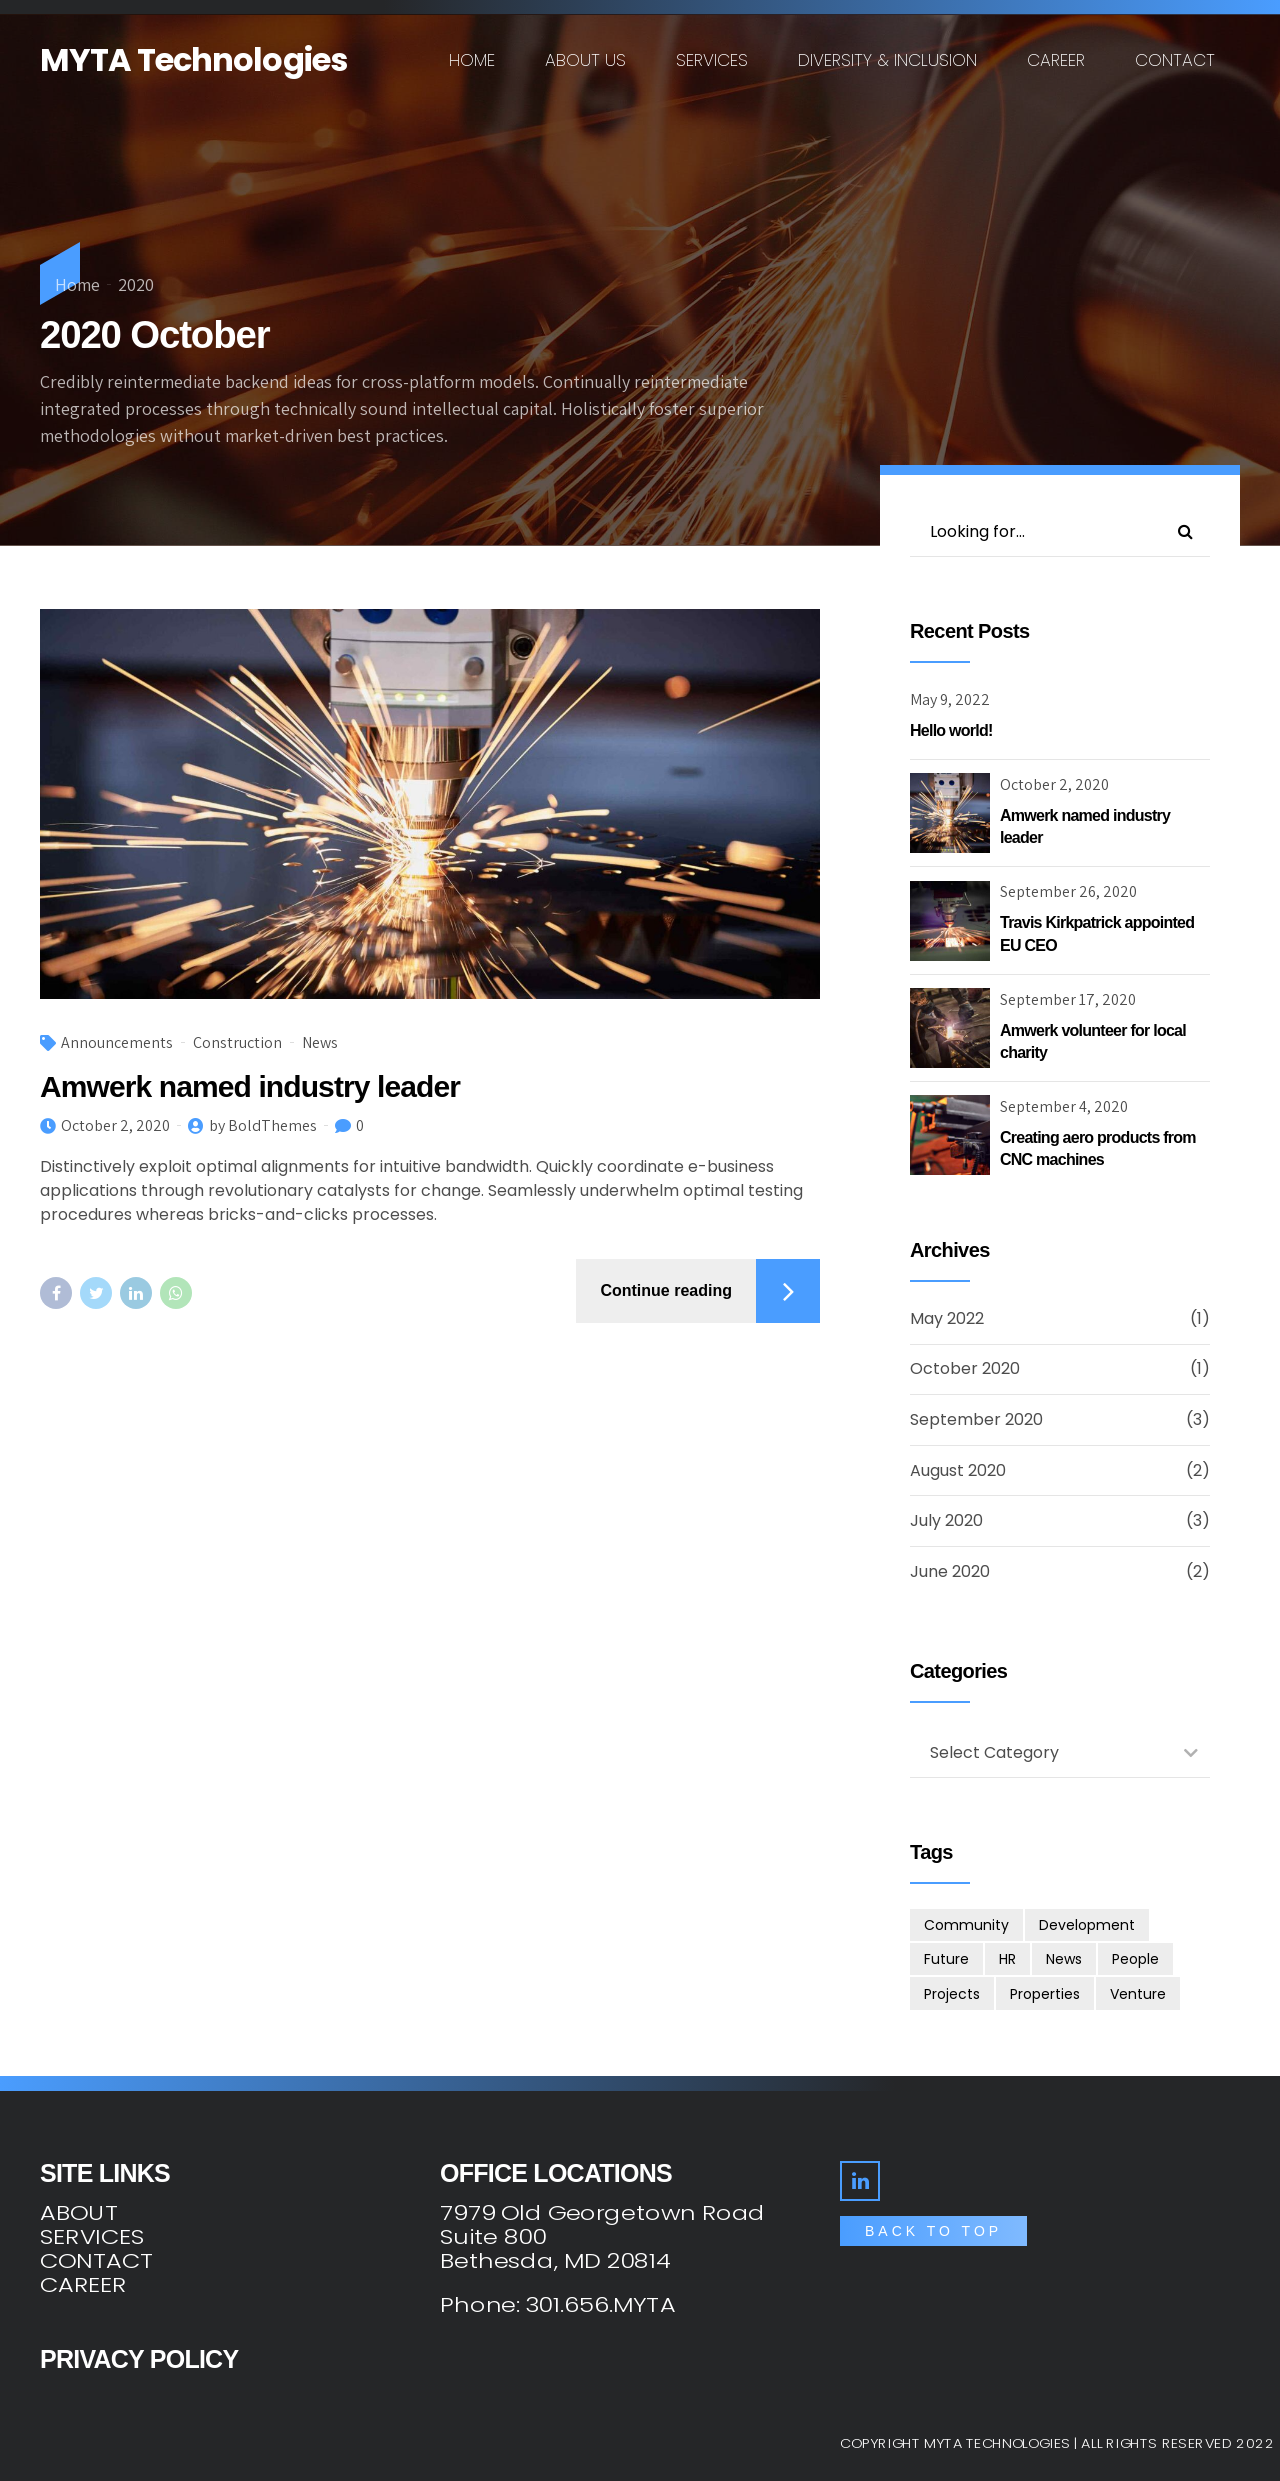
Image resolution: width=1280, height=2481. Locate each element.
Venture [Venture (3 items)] (1138, 1994)
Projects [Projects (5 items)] (952, 1994)
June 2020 (950, 1571)
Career (1056, 60)
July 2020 (946, 1520)
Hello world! (951, 730)
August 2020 (958, 1470)
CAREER (83, 2285)
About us (585, 60)
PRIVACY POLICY (139, 2359)
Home (472, 60)
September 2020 (976, 1419)
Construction (237, 1042)
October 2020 (965, 1368)
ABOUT (79, 2213)
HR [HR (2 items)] (1007, 1959)
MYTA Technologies (193, 59)
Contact (1175, 60)
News (320, 1042)
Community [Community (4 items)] (966, 1925)
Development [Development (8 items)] (1087, 1925)
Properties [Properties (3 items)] (1045, 1994)
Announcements (117, 1042)
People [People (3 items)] (1135, 1959)
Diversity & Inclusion (887, 60)
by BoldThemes (263, 1125)
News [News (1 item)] (1064, 1959)
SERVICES (92, 2237)
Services (712, 60)
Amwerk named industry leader (250, 1086)
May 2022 (947, 1318)
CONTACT (96, 2261)
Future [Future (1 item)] (946, 1959)
